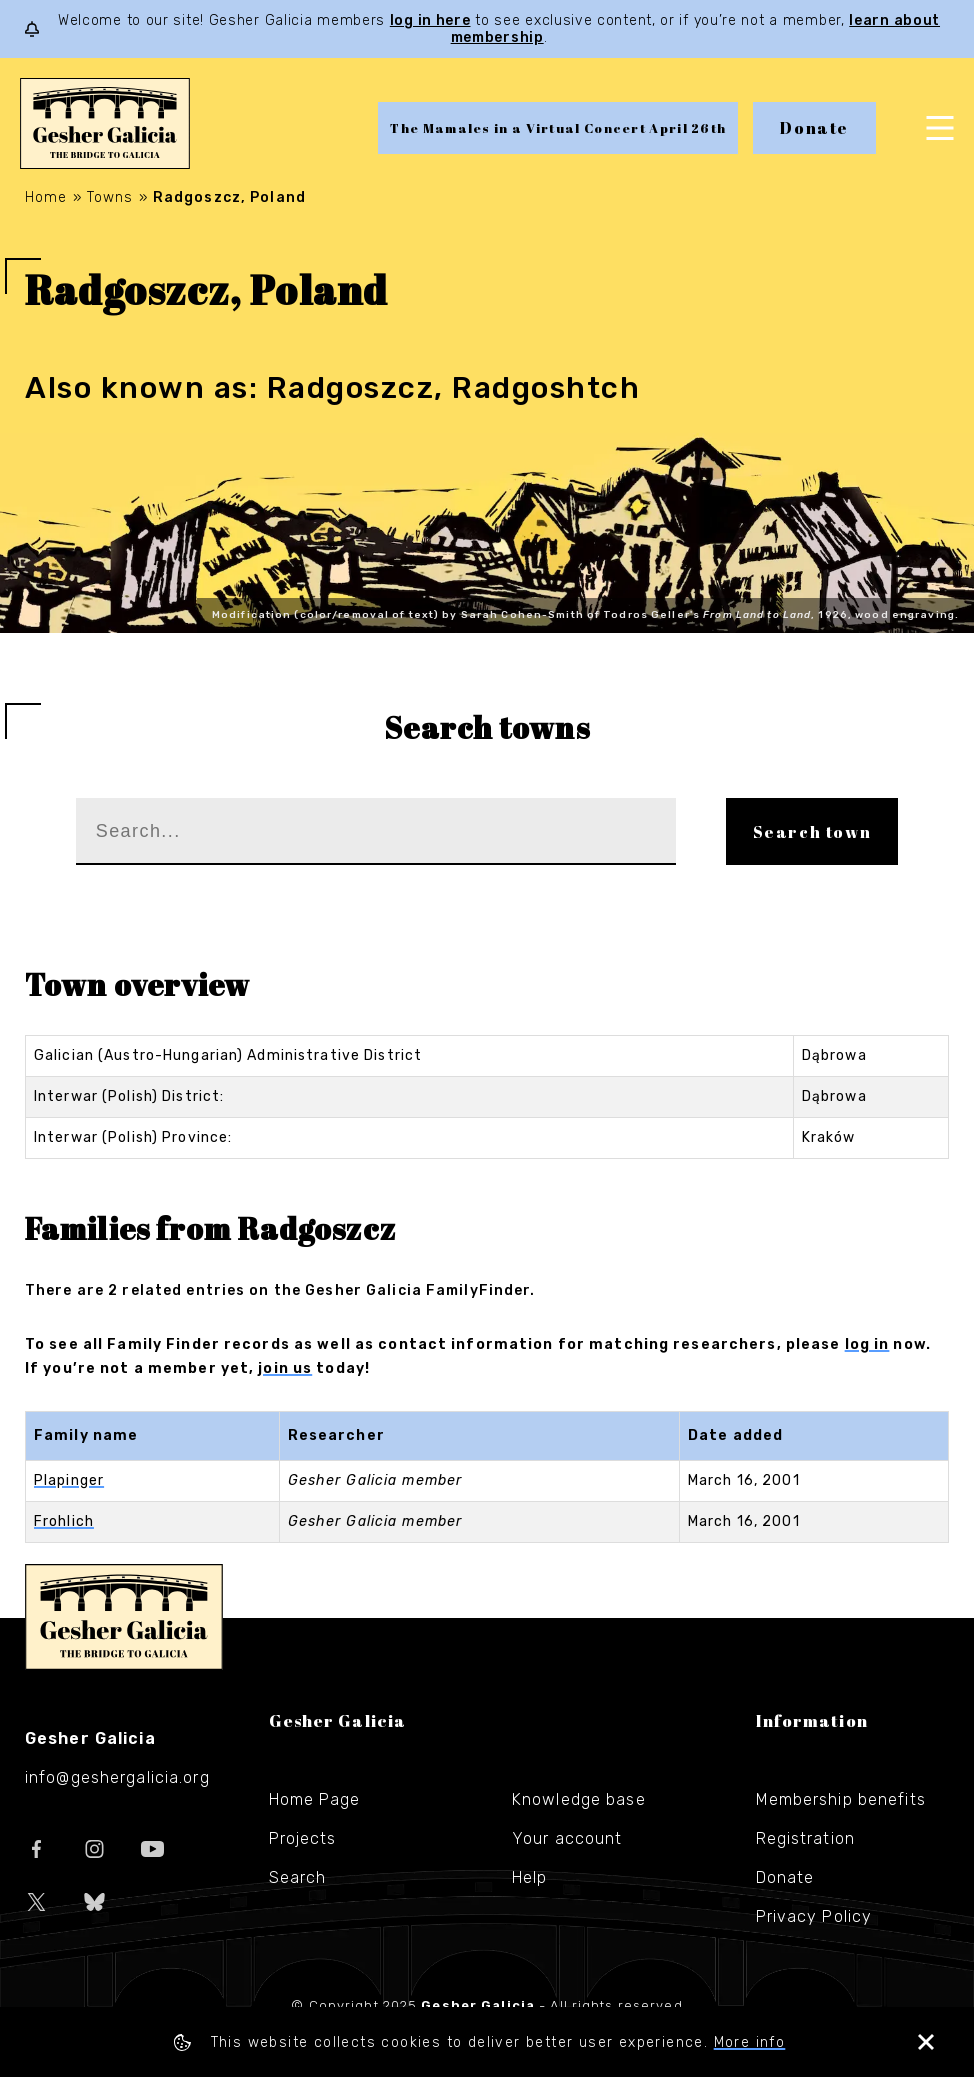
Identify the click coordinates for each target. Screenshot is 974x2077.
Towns (110, 197)
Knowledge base (579, 1799)
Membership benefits (841, 1799)
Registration (805, 1838)
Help (529, 1877)
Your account (567, 1838)
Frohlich (64, 1521)
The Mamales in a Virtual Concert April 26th (558, 128)
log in (867, 1344)
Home (46, 197)
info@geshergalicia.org (117, 1777)
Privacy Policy (814, 1916)
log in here (430, 20)
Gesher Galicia (124, 1617)
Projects (303, 1838)
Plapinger (69, 1480)
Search (298, 1877)
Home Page (315, 1799)
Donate (814, 128)
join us (285, 1368)
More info (750, 2042)
